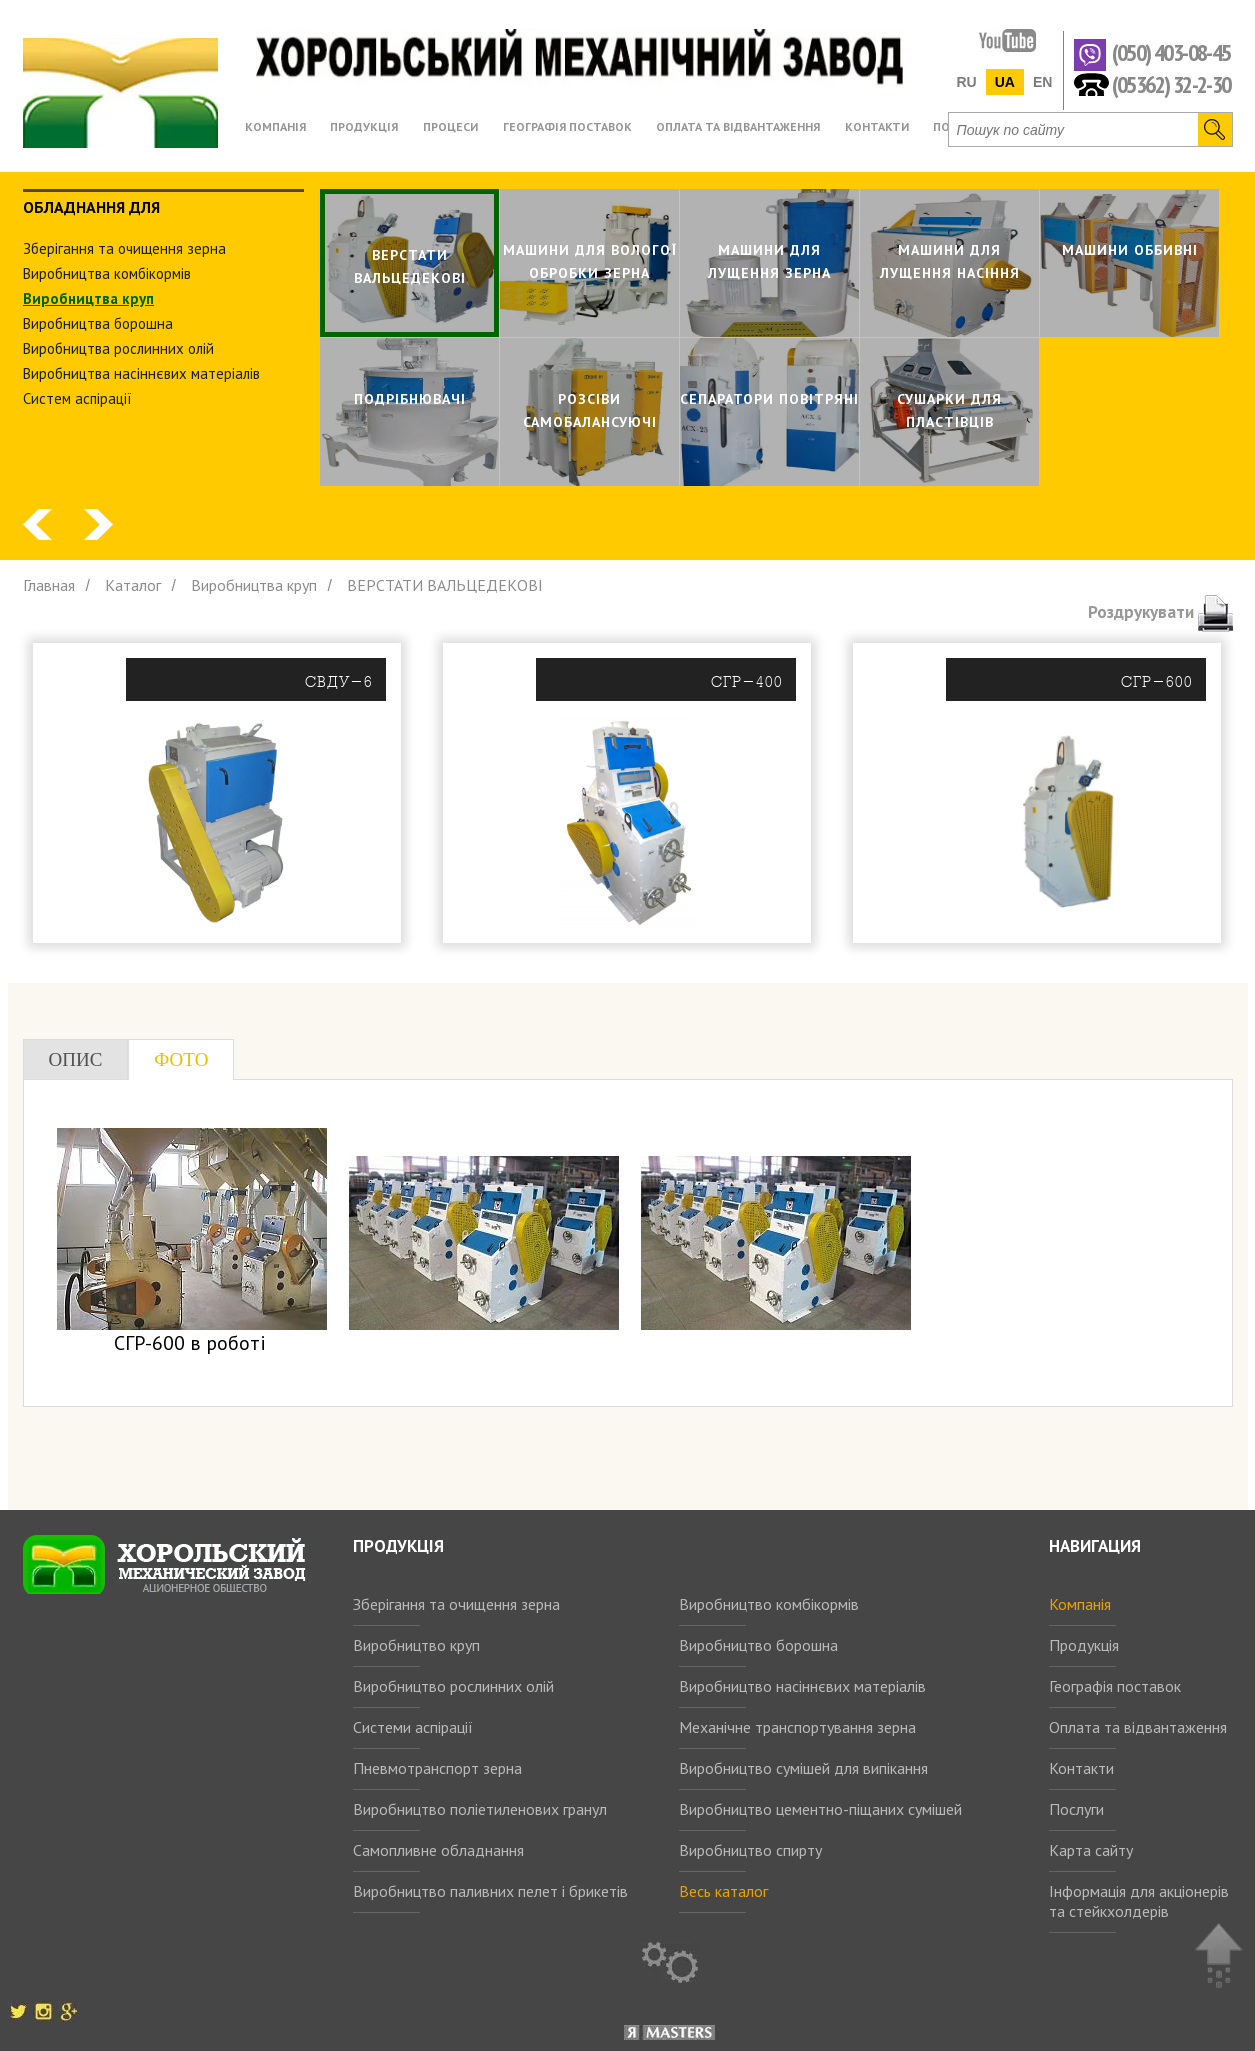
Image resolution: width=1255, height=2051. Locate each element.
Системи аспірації (413, 1727)
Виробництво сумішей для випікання (803, 1768)
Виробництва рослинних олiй (118, 348)
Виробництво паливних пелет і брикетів (490, 1891)
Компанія (1080, 1604)
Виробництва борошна (98, 323)
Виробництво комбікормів (769, 1604)
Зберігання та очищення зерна (456, 1604)
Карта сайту (1091, 1850)
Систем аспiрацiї (77, 398)
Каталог (133, 585)
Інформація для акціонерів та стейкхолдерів (1139, 1901)
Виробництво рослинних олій (453, 1686)
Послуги (1076, 1809)
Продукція (1084, 1645)
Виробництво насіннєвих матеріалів (802, 1686)
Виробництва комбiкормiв (107, 273)
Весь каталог (723, 1891)
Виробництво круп (416, 1645)
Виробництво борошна (758, 1645)
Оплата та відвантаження (1138, 1727)
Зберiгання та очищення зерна (124, 248)
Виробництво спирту (750, 1850)
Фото (181, 1059)
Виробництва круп (88, 298)
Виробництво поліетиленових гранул (480, 1809)
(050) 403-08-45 (1171, 53)
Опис (76, 1059)
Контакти (1081, 1768)
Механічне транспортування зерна (797, 1727)
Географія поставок (1115, 1686)
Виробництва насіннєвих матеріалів (141, 373)
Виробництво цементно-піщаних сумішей (820, 1809)
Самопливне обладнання (438, 1850)
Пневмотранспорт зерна (437, 1768)
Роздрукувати (1160, 612)
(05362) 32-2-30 (1171, 83)
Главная (49, 585)
